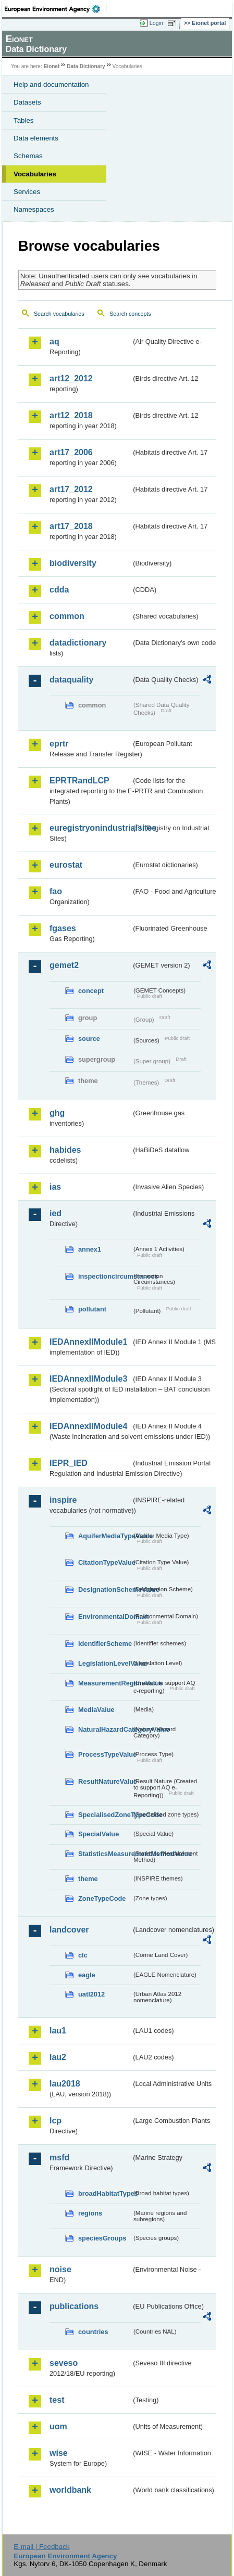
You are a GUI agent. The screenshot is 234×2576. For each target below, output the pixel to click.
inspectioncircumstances (104, 1276)
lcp (55, 2120)
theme (88, 1879)
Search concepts (130, 314)
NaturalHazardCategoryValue (104, 1729)
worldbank (70, 2489)
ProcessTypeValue (104, 1754)
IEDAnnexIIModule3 (88, 1378)
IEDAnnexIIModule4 (88, 1426)
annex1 (89, 1249)
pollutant (92, 1309)
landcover (69, 1929)
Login (156, 23)
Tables (24, 120)
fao (56, 891)
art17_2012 (71, 489)
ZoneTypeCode (102, 1898)
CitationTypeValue (104, 1562)
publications (74, 2306)
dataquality (71, 679)
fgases (63, 928)
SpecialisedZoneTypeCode (104, 1815)
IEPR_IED (69, 1463)
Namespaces (34, 209)
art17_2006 (71, 452)
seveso (64, 2363)
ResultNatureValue (104, 1781)
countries (93, 2332)
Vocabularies (35, 174)
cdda (59, 589)
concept (91, 991)
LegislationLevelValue (104, 1663)
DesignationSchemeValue (104, 1589)
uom (58, 2426)
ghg (57, 1113)
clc (83, 1955)
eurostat (66, 864)
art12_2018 (71, 415)
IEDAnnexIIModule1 (88, 1341)
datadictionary (78, 642)
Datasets (27, 102)
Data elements (36, 138)
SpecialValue (98, 1834)
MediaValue (96, 1710)
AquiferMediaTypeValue (104, 1536)
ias (55, 1186)
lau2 (58, 2057)
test (57, 2399)
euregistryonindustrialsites (90, 827)
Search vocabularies (59, 314)
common (67, 616)
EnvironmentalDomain (104, 1616)
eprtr (59, 743)
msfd (59, 2157)
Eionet (52, 66)
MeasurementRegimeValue (104, 1683)
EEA (55, 9)
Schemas (28, 156)
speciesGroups (102, 2238)
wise (59, 2453)
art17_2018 (71, 526)
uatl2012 (91, 1994)
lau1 (58, 2030)
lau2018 (65, 2083)
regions (90, 2213)
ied (55, 1213)
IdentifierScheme (104, 1643)
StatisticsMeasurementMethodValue (104, 1854)
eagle (86, 1975)
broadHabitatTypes (104, 2193)
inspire (63, 1500)
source (89, 1038)
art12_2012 (71, 378)
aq (54, 341)
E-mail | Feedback (41, 2547)
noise (60, 2269)
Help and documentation (51, 84)
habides (65, 1149)
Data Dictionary (86, 66)
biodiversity (73, 563)
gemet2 (64, 965)
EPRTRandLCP (79, 780)
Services (27, 192)
